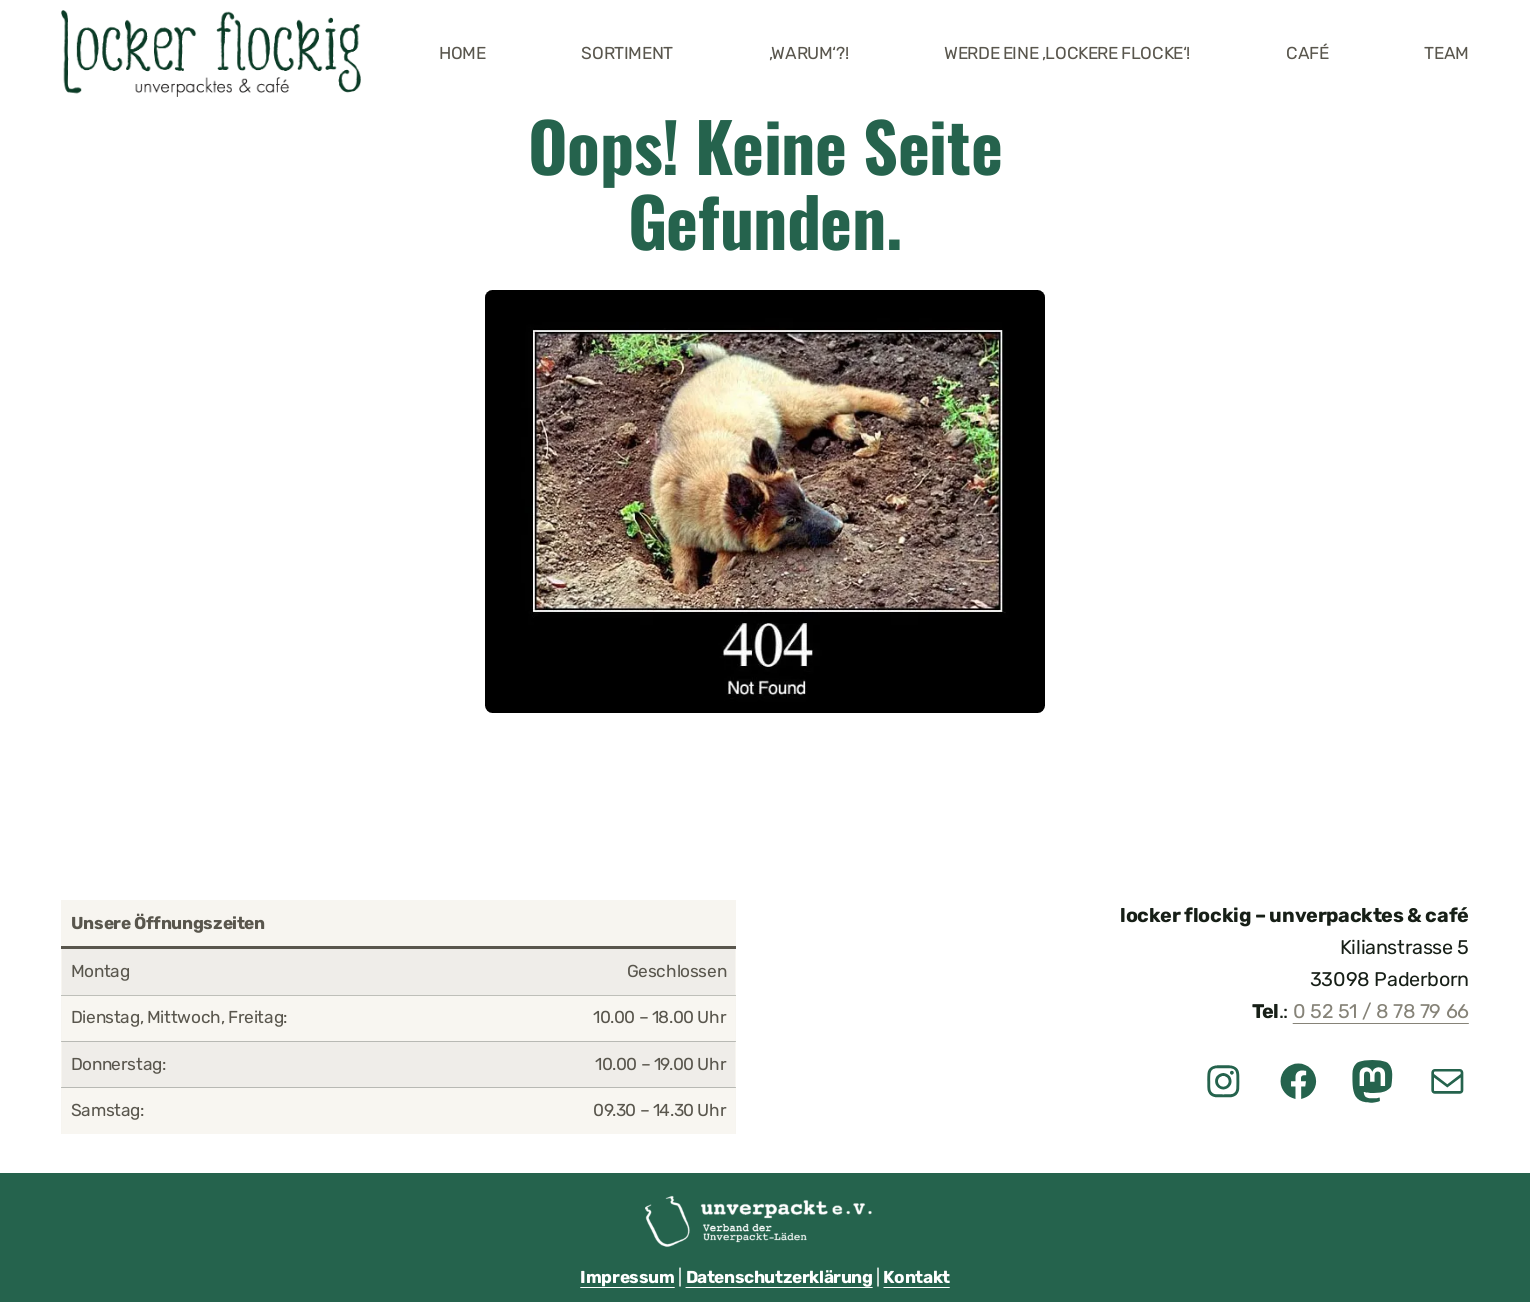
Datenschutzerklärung (779, 1277)
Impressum (627, 1277)
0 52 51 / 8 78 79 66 (1381, 1011)
